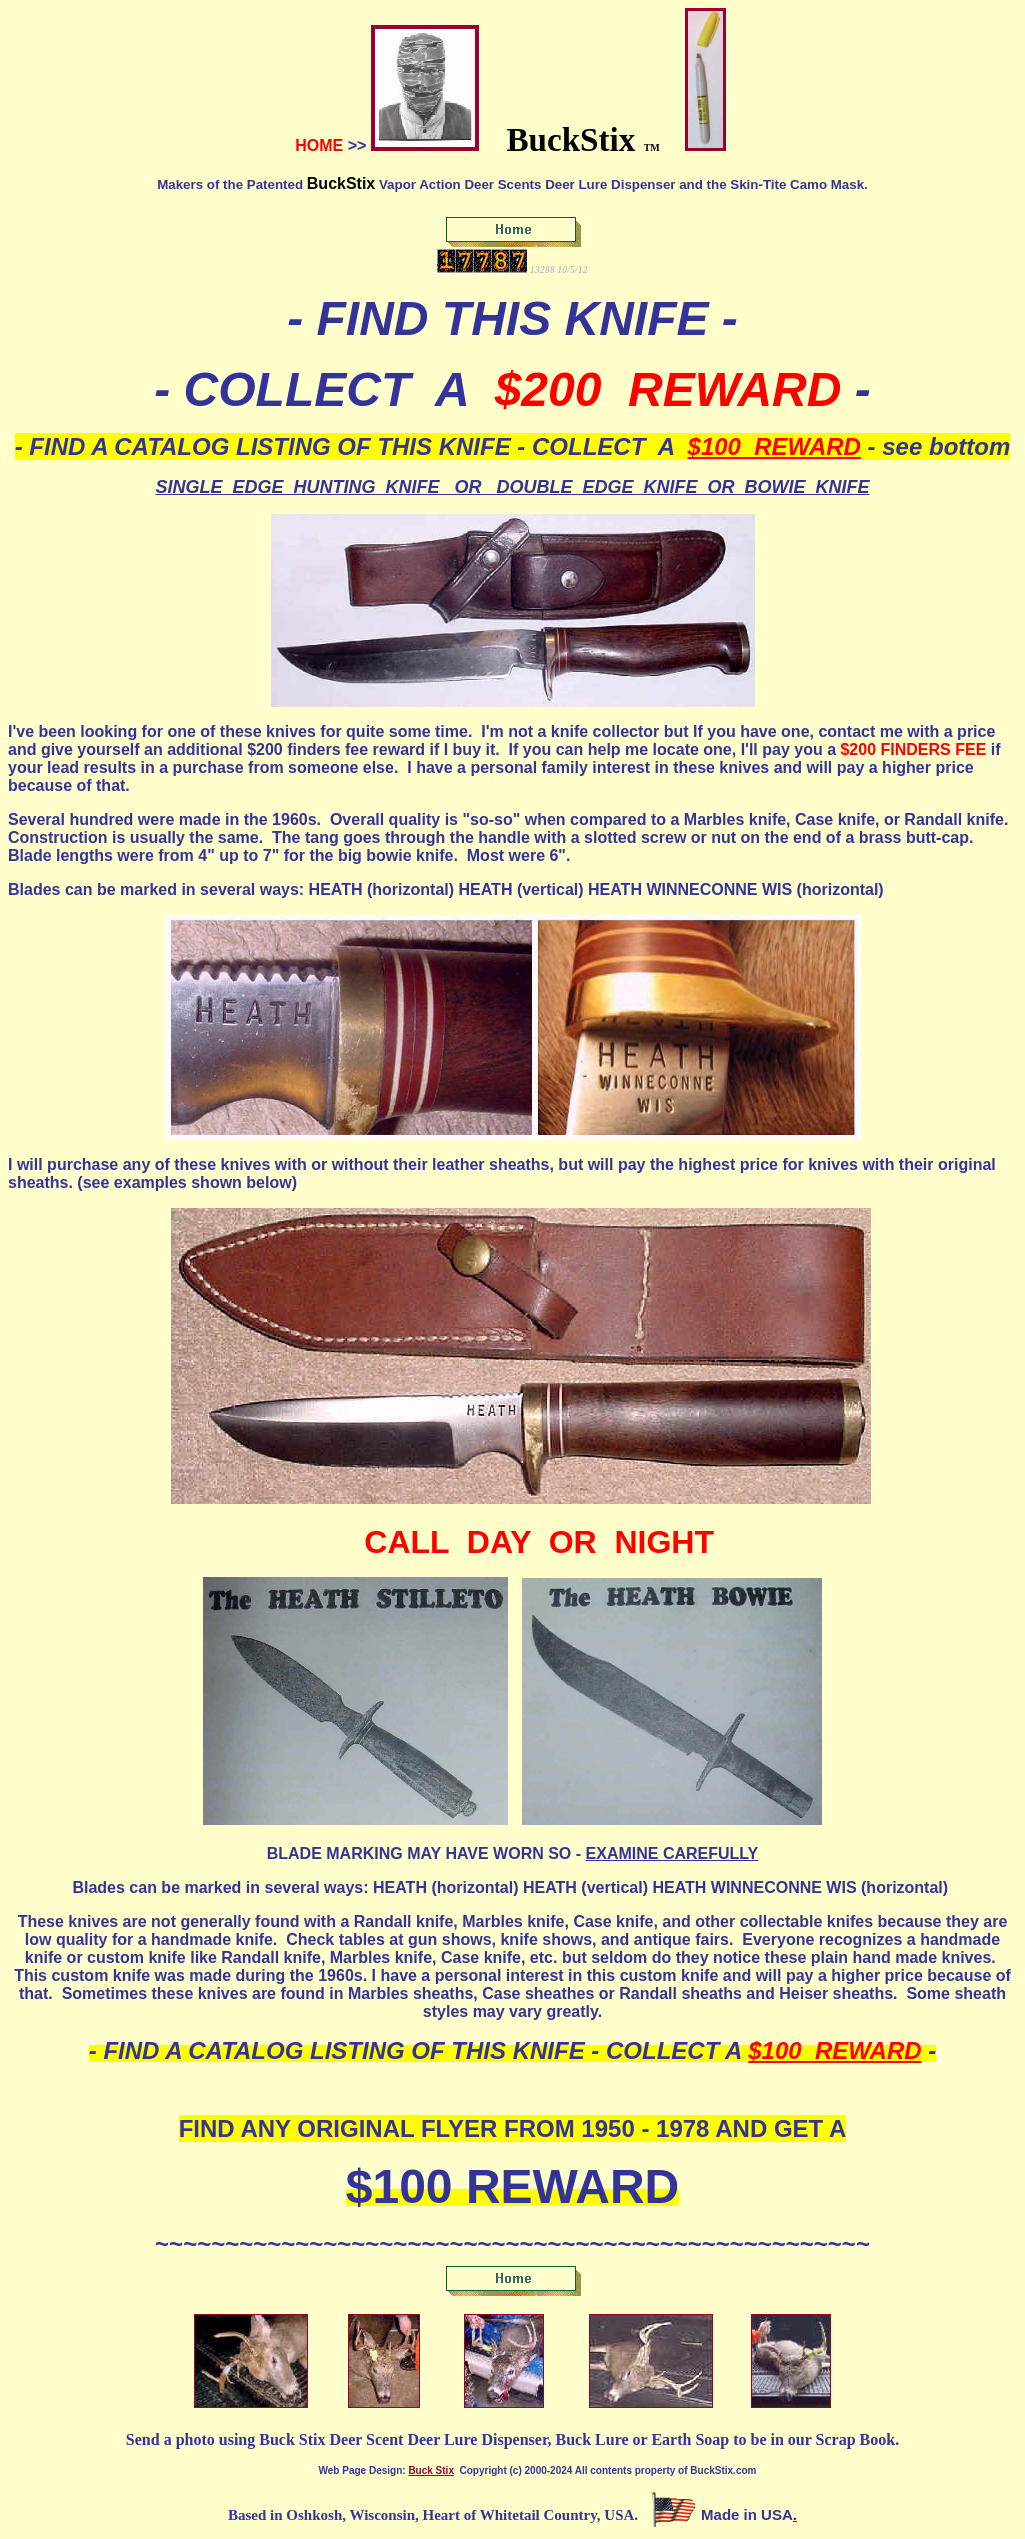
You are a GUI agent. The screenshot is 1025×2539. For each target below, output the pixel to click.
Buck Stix (431, 2470)
